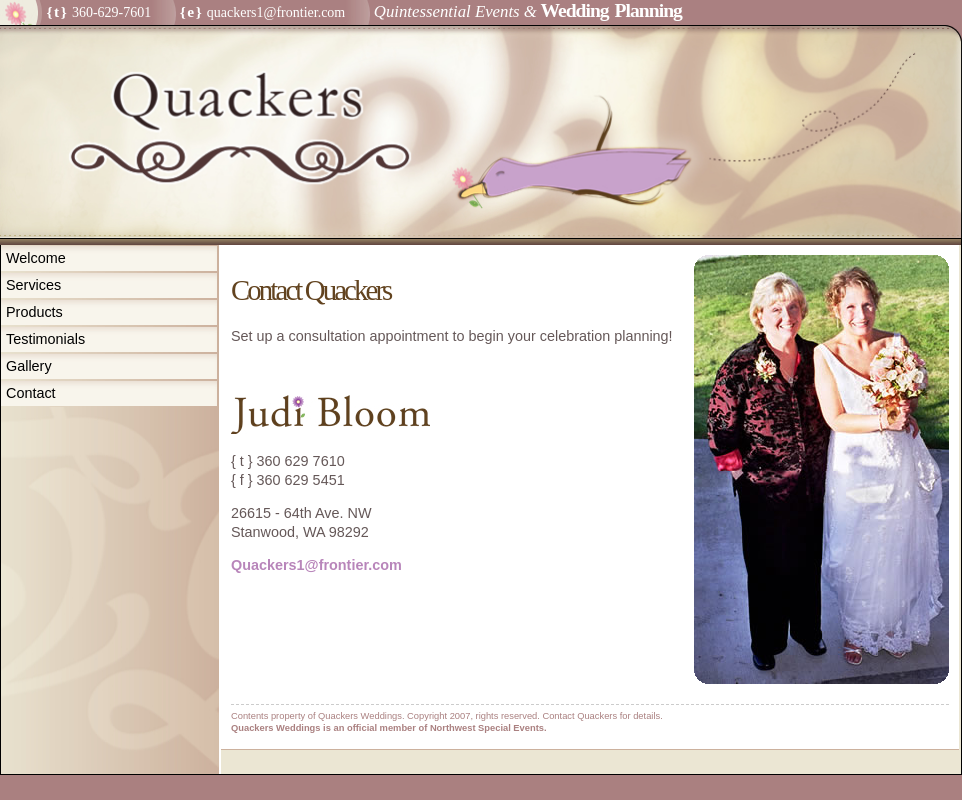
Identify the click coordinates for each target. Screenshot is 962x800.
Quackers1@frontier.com (316, 565)
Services (33, 285)
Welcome (36, 258)
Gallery (29, 366)
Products (34, 312)
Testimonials (45, 339)
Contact (31, 393)
